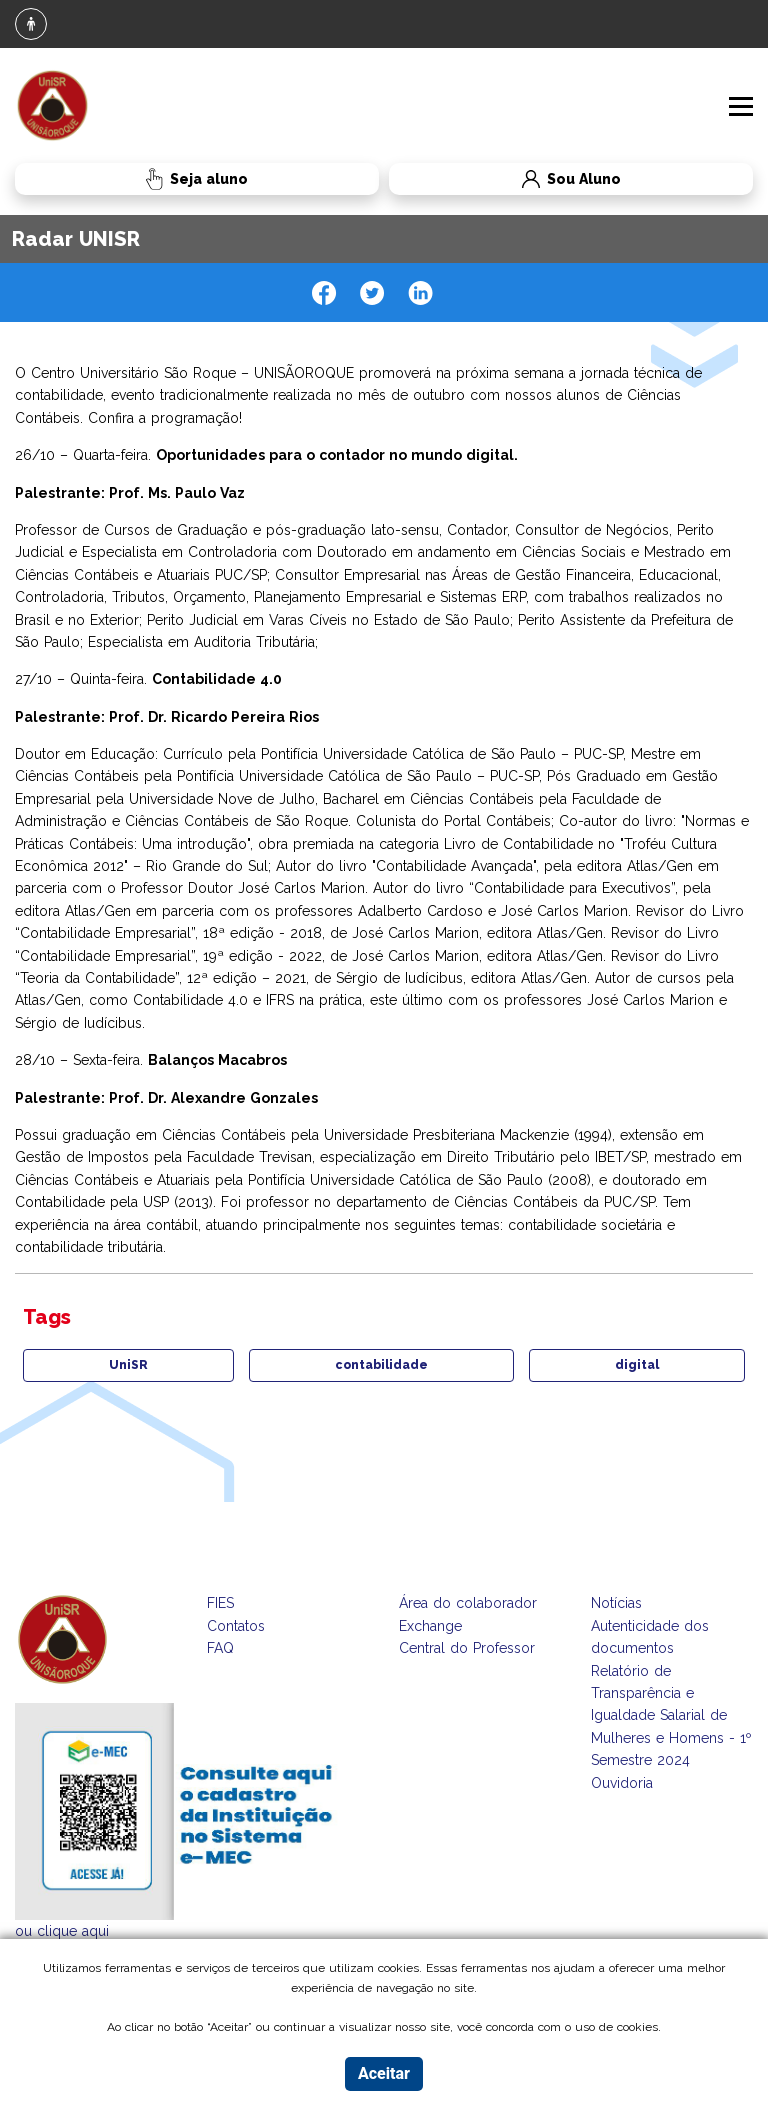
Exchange (430, 1626)
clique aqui (73, 1931)
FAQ (220, 1648)
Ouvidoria (622, 1783)
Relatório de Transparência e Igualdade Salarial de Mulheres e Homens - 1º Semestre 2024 (671, 1716)
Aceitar (384, 2073)
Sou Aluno (504, 179)
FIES (220, 1603)
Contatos (236, 1626)
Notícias (616, 1603)
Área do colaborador (468, 1603)
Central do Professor (467, 1648)
